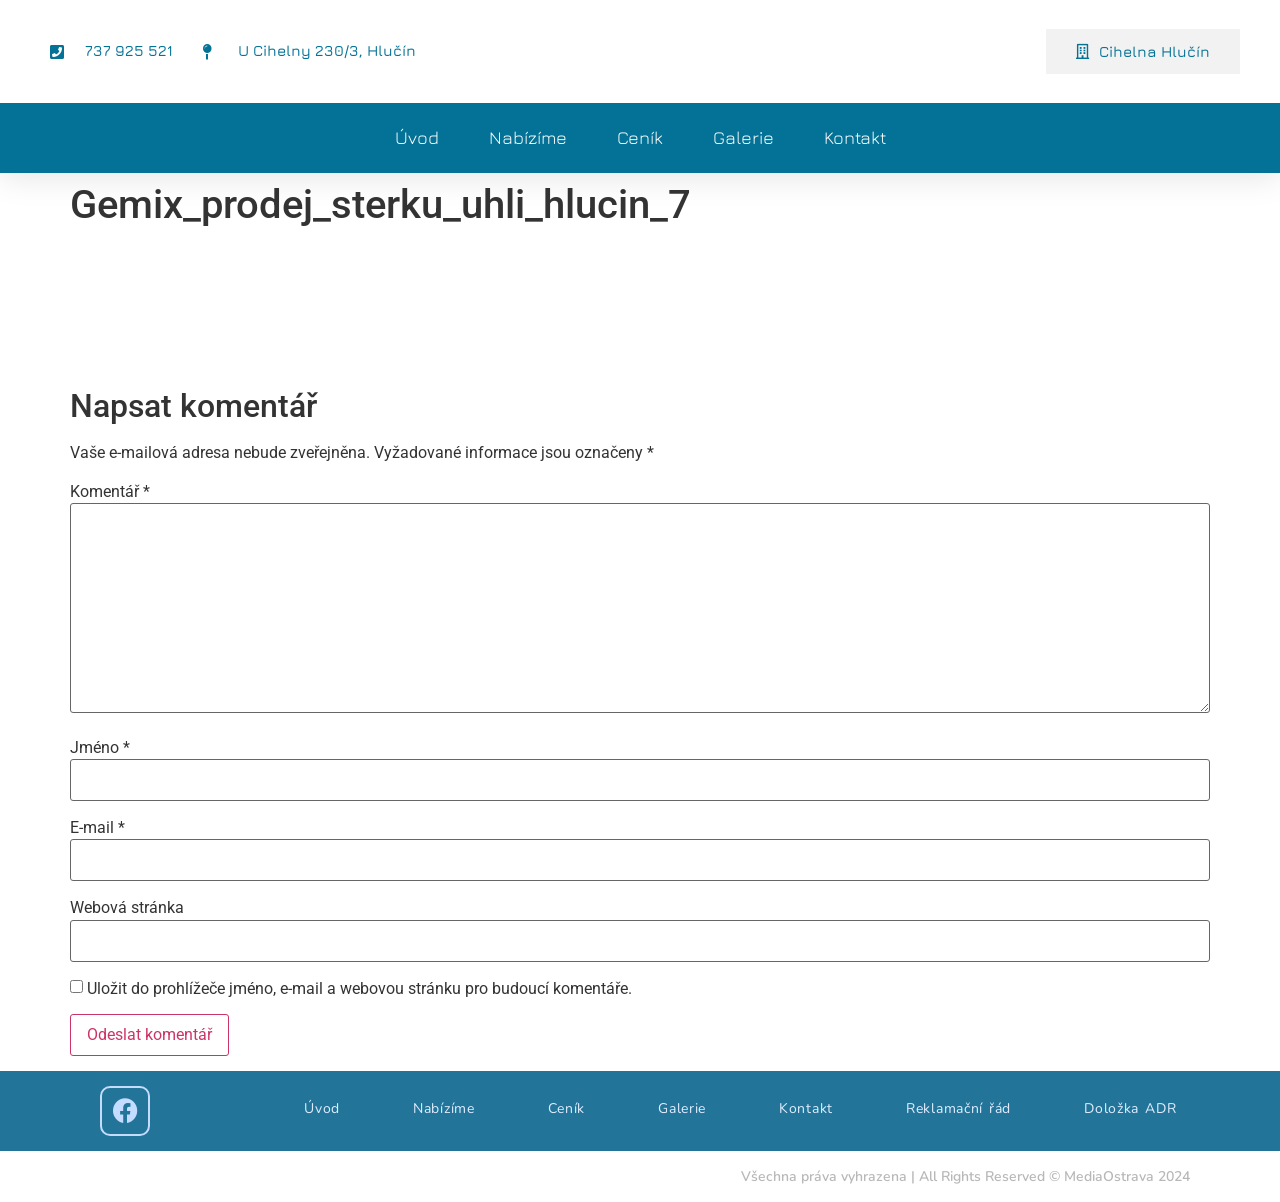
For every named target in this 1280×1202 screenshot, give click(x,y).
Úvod (417, 137)
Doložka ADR (1130, 1108)
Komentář (110, 492)
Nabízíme (528, 137)
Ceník (640, 137)
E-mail (97, 828)
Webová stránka (127, 908)
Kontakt (855, 137)
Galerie (743, 137)
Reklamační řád (958, 1108)
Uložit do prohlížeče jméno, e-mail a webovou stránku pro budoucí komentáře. (359, 989)
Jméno (100, 748)
